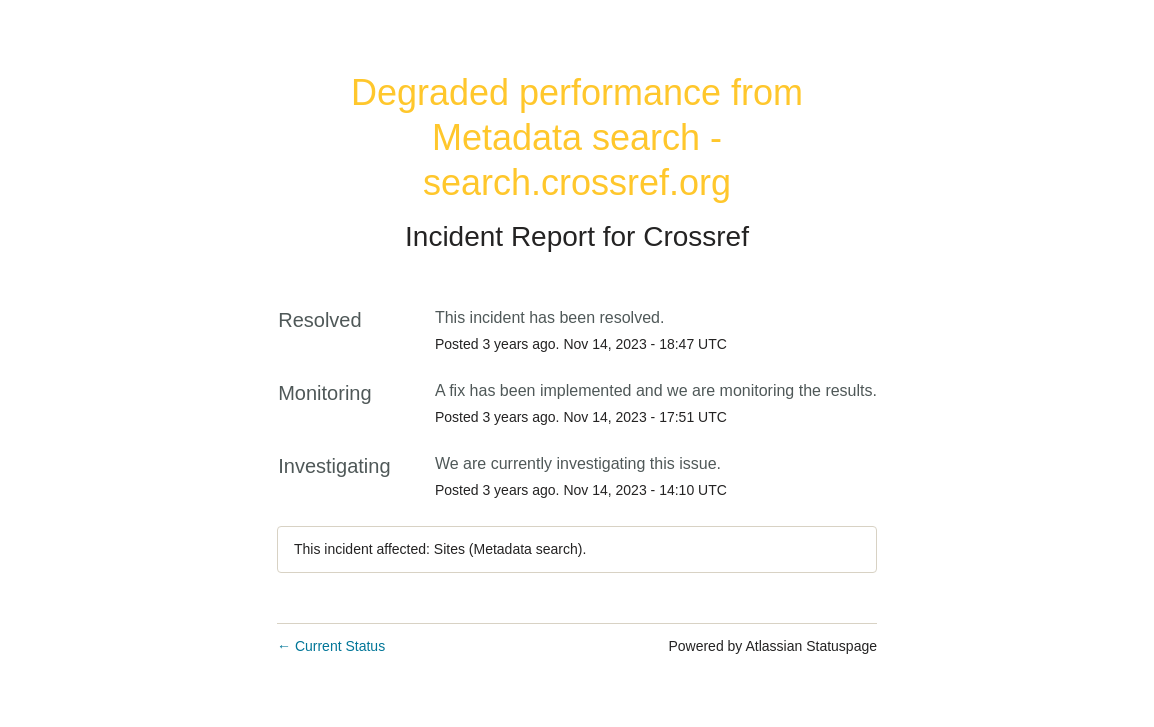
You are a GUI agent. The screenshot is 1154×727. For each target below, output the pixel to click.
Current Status (331, 646)
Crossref (696, 236)
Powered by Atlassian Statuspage (772, 646)
